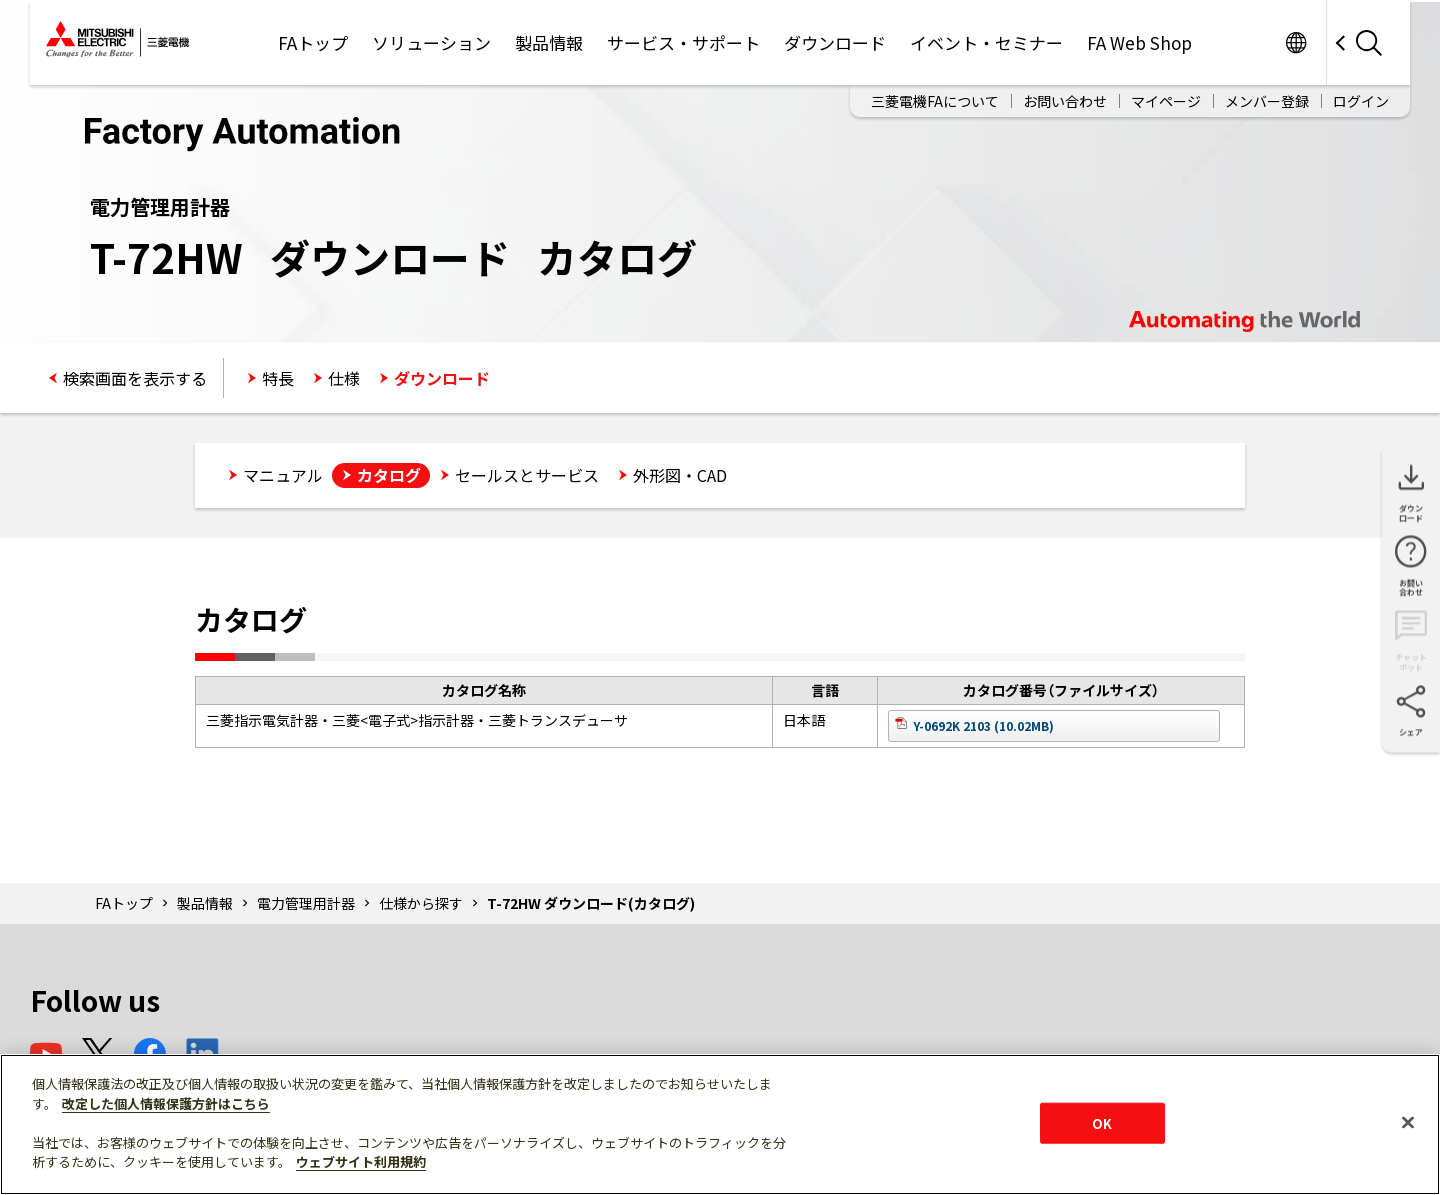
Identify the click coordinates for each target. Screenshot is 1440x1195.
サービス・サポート (683, 42)
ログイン (1361, 101)
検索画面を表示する (135, 378)
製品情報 (549, 42)
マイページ (1166, 101)
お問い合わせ (1065, 101)
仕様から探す (421, 903)
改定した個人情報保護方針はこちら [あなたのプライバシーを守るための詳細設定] (166, 1103)
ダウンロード (835, 42)
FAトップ (313, 42)
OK (1102, 1122)
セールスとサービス (527, 475)
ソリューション (431, 42)
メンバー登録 (1267, 101)
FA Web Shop (1139, 42)
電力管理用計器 (306, 903)
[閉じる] (1408, 1122)
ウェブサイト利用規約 (361, 1161)
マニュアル (283, 475)
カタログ (389, 475)
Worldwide (1295, 42)
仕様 (344, 378)
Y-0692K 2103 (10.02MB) (983, 725)
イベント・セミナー (986, 42)
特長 (278, 378)
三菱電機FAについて (935, 101)
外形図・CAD (680, 475)
